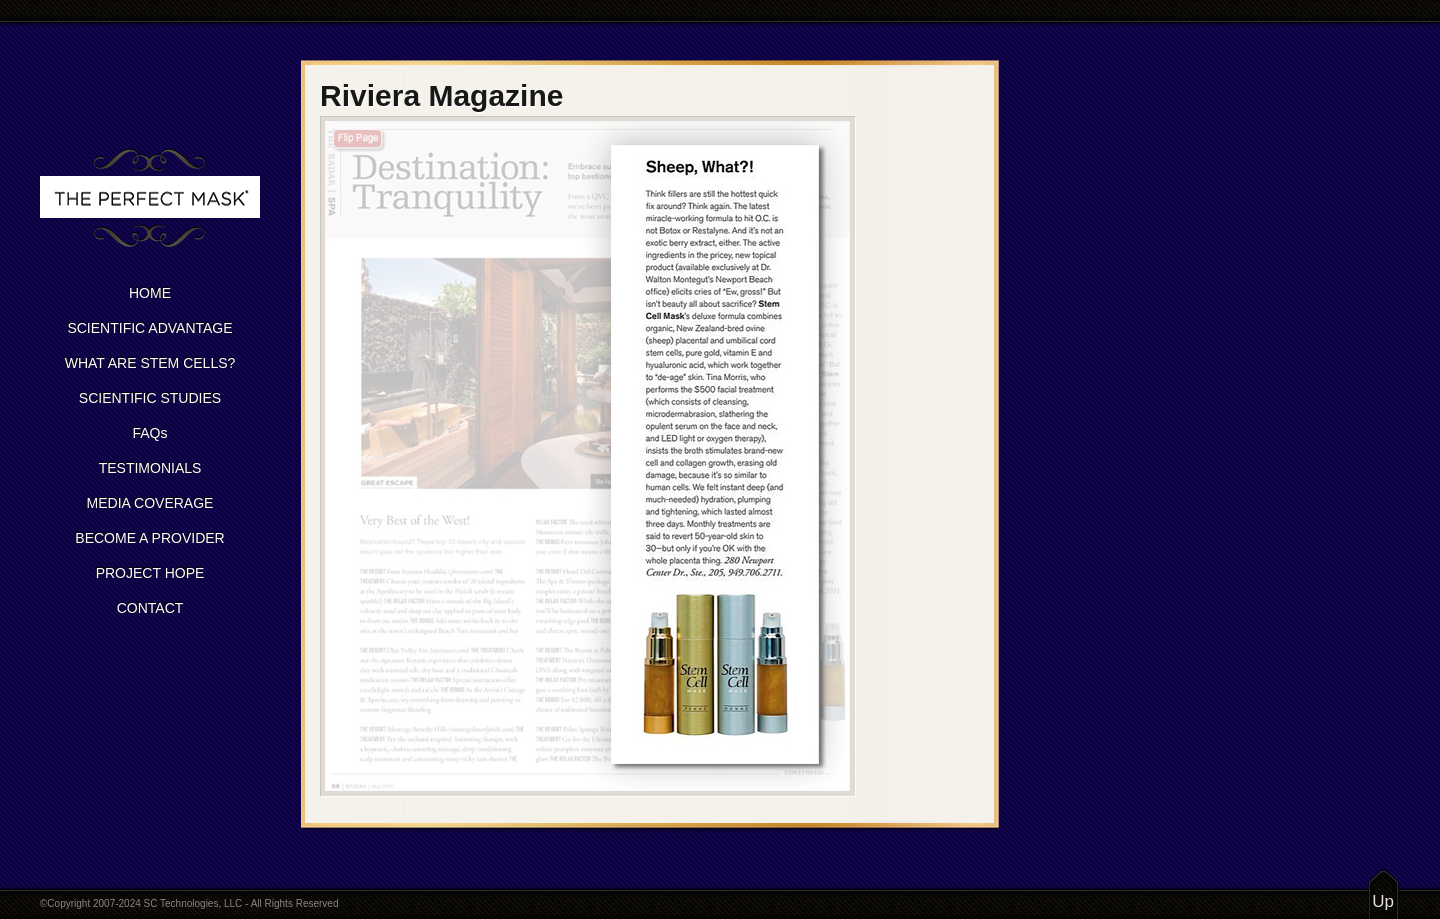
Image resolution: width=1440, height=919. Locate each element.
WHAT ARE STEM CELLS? (150, 363)
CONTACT (150, 608)
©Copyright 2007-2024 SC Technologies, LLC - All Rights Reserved (189, 903)
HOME (150, 293)
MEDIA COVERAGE (150, 503)
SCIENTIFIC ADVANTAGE (149, 328)
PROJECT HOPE (150, 573)
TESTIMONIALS (150, 468)
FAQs (149, 433)
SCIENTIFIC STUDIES (150, 398)
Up (1383, 901)
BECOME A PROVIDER (149, 538)
